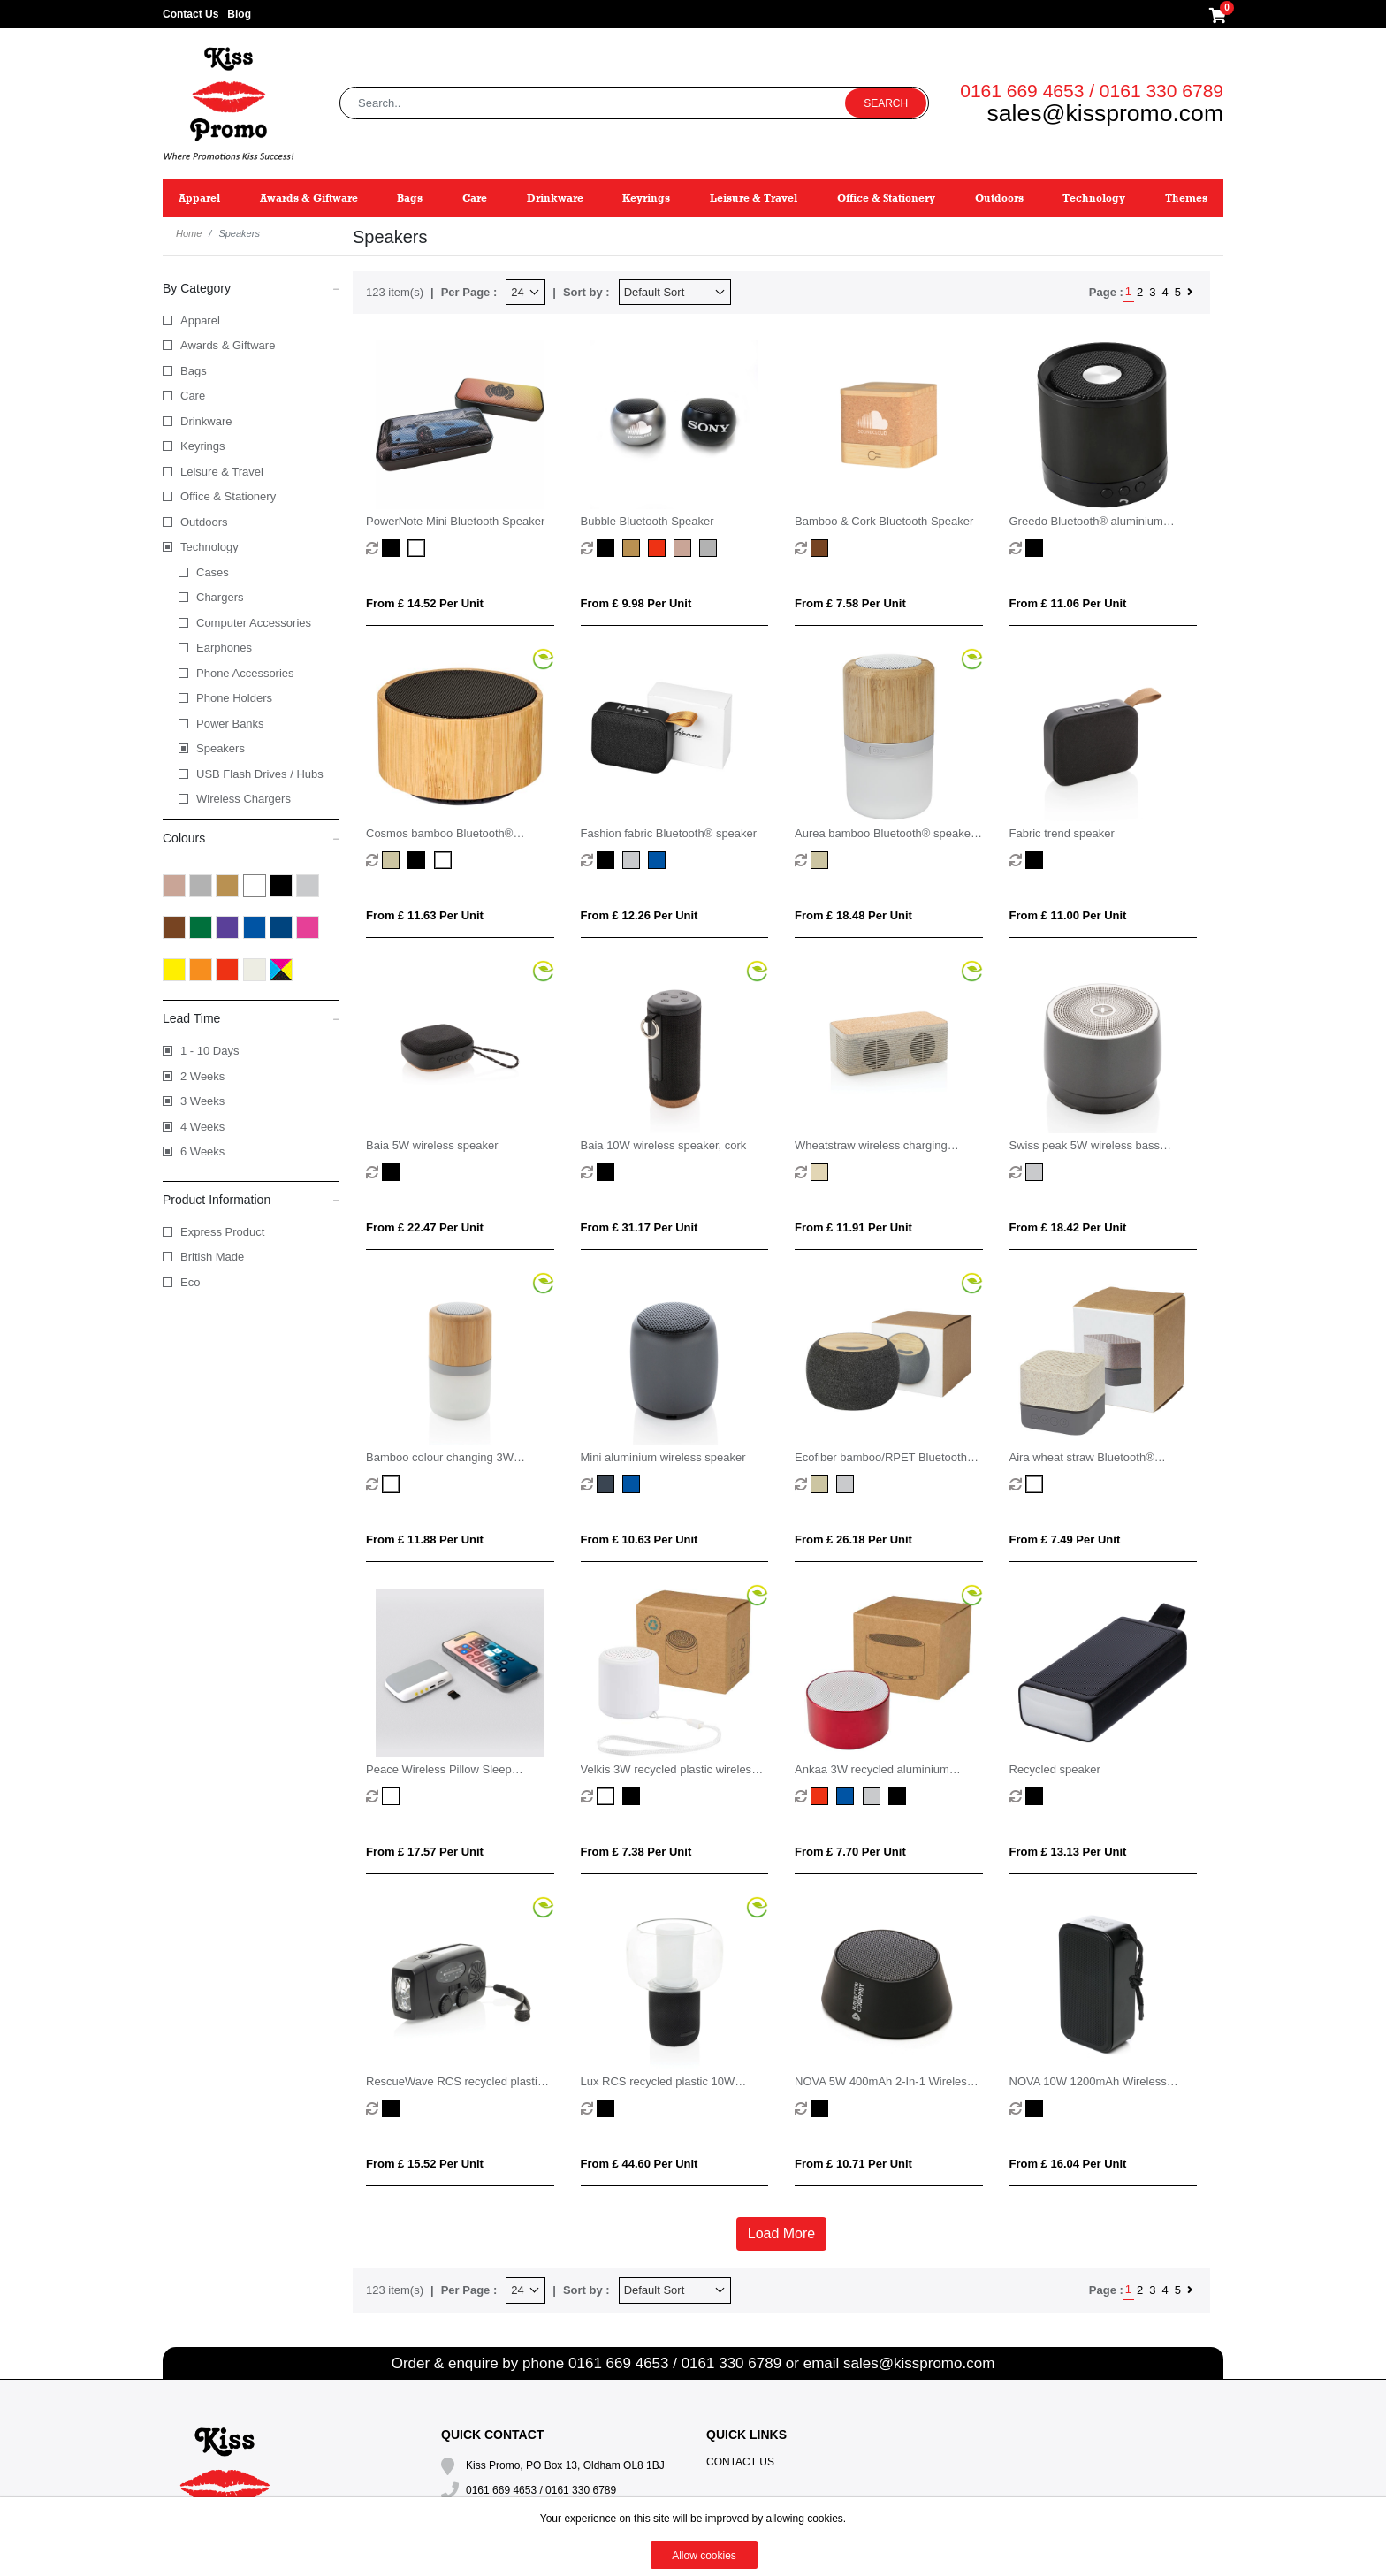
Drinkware (206, 421)
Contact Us (190, 14)
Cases (212, 572)
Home (189, 233)
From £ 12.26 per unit (639, 915)
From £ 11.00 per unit (1068, 915)
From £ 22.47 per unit (425, 1227)
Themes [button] (1186, 198)
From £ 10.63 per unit (639, 1539)
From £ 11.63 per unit (425, 915)
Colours (251, 837)
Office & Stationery (228, 496)
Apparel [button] (199, 198)
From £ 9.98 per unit (636, 603)
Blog (239, 14)
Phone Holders (234, 698)
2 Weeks (202, 1076)
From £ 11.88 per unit (425, 1539)
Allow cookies (704, 2555)
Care (192, 395)
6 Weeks (202, 1151)
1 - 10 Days (209, 1050)
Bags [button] (410, 198)
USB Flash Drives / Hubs (260, 774)
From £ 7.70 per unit (850, 1851)
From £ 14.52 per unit (425, 603)
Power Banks (230, 723)
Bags (193, 370)
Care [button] (474, 198)
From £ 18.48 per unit (853, 915)
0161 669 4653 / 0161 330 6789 (1091, 90)
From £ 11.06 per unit (1068, 603)
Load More (782, 2233)
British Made (212, 1256)
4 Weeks (202, 1126)
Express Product (222, 1231)
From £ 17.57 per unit (425, 1851)
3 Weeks (202, 1101)
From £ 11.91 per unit (853, 1227)
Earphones (224, 647)
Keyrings (202, 446)
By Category (251, 287)
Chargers (219, 597)
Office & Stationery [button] (886, 198)
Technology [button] (1093, 198)
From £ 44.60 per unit (639, 2163)
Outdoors (203, 522)
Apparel (200, 320)
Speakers (220, 748)
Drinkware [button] (555, 198)
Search (886, 103)
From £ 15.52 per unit (425, 2163)
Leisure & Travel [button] (753, 198)
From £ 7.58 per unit (850, 603)
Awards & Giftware (227, 345)
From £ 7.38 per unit (636, 1851)
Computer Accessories (253, 622)
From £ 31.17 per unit (639, 1227)
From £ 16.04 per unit (1068, 2163)
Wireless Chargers (243, 798)
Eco (190, 1282)
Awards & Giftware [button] (309, 198)
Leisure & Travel (221, 471)
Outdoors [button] (999, 198)
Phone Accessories (245, 673)
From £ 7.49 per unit (1065, 1539)
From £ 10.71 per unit (853, 2163)
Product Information (251, 1199)
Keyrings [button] (646, 198)
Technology (209, 546)
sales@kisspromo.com (1105, 113)
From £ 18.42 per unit (1068, 1227)
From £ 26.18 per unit (853, 1539)
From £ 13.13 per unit (1068, 1851)
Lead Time (251, 1017)
